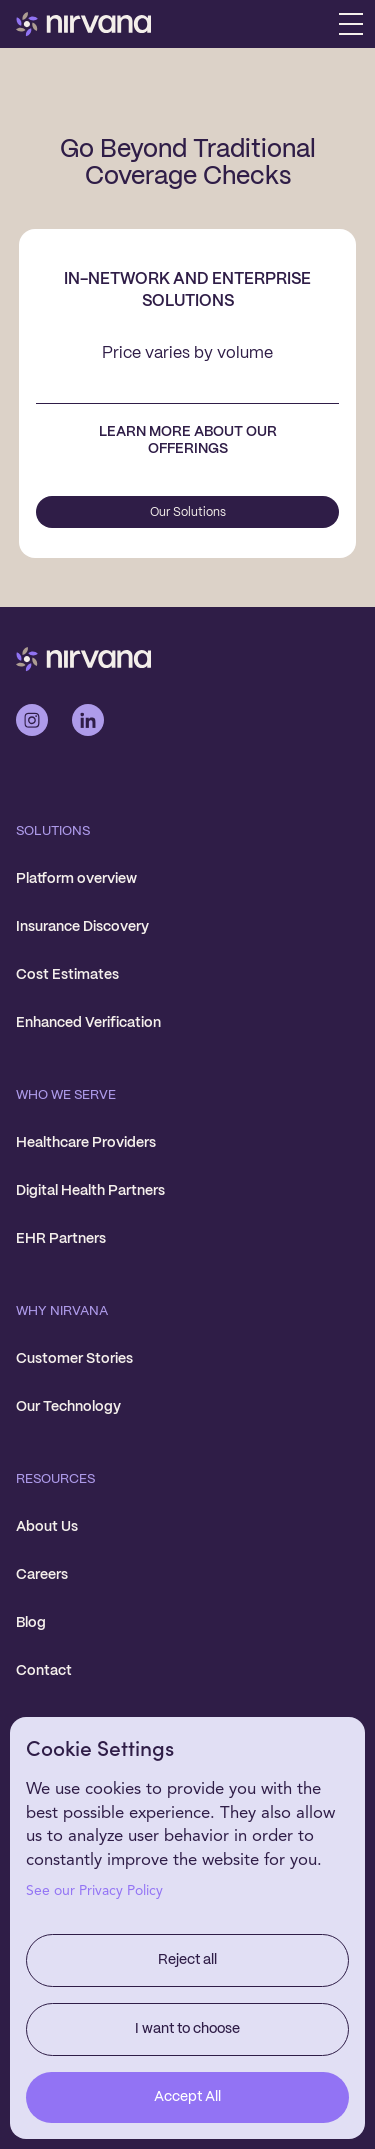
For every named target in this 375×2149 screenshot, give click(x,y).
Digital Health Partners (90, 1191)
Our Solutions (188, 512)
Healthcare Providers (86, 1143)
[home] (84, 24)
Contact (44, 1671)
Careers (42, 1575)
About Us (47, 1527)
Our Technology (68, 1407)
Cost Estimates (67, 975)
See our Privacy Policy (94, 1891)
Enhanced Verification (88, 1023)
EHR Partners (61, 1239)
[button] (351, 24)
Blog (31, 1623)
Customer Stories (74, 1359)
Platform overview (76, 879)
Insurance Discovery (82, 927)
